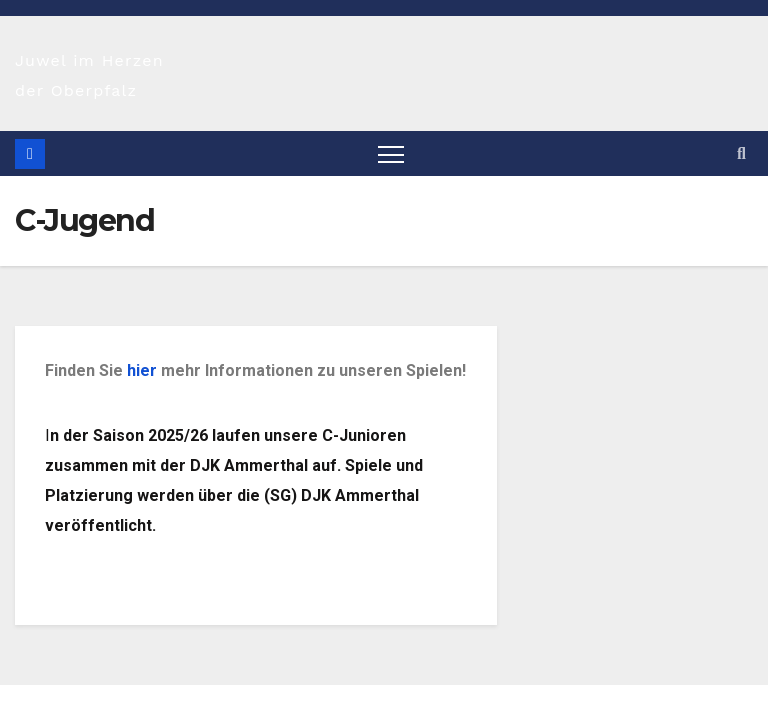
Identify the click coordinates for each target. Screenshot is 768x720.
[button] (741, 153)
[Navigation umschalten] (391, 153)
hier (142, 370)
